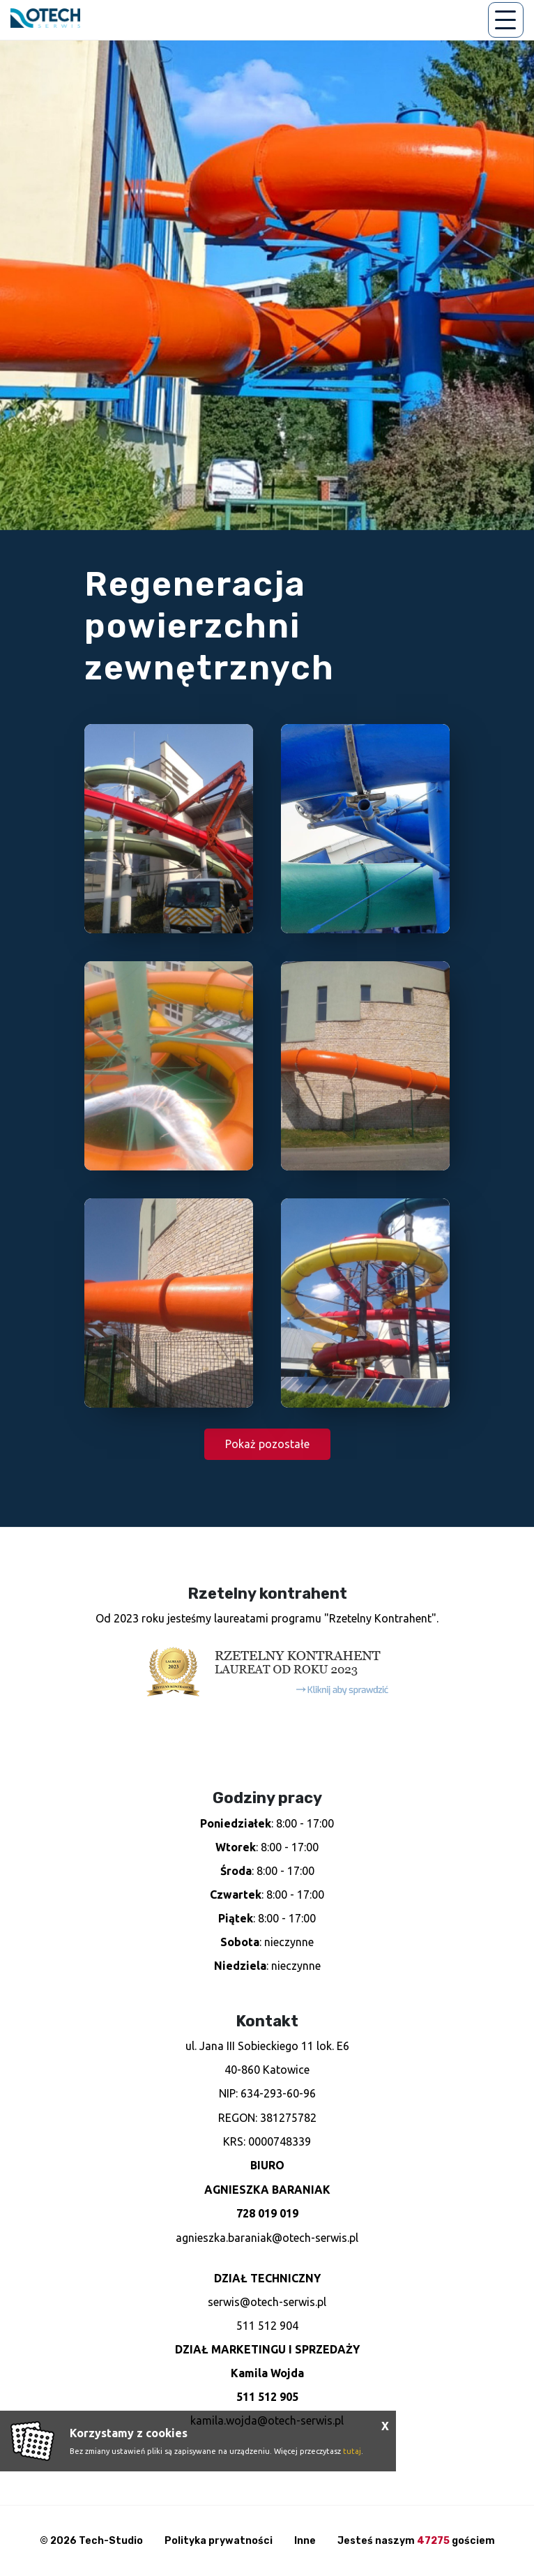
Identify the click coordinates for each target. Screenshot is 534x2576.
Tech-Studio (111, 2541)
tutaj (352, 2451)
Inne (305, 2541)
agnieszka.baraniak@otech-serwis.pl (267, 2237)
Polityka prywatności (219, 2541)
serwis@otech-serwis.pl (267, 2302)
